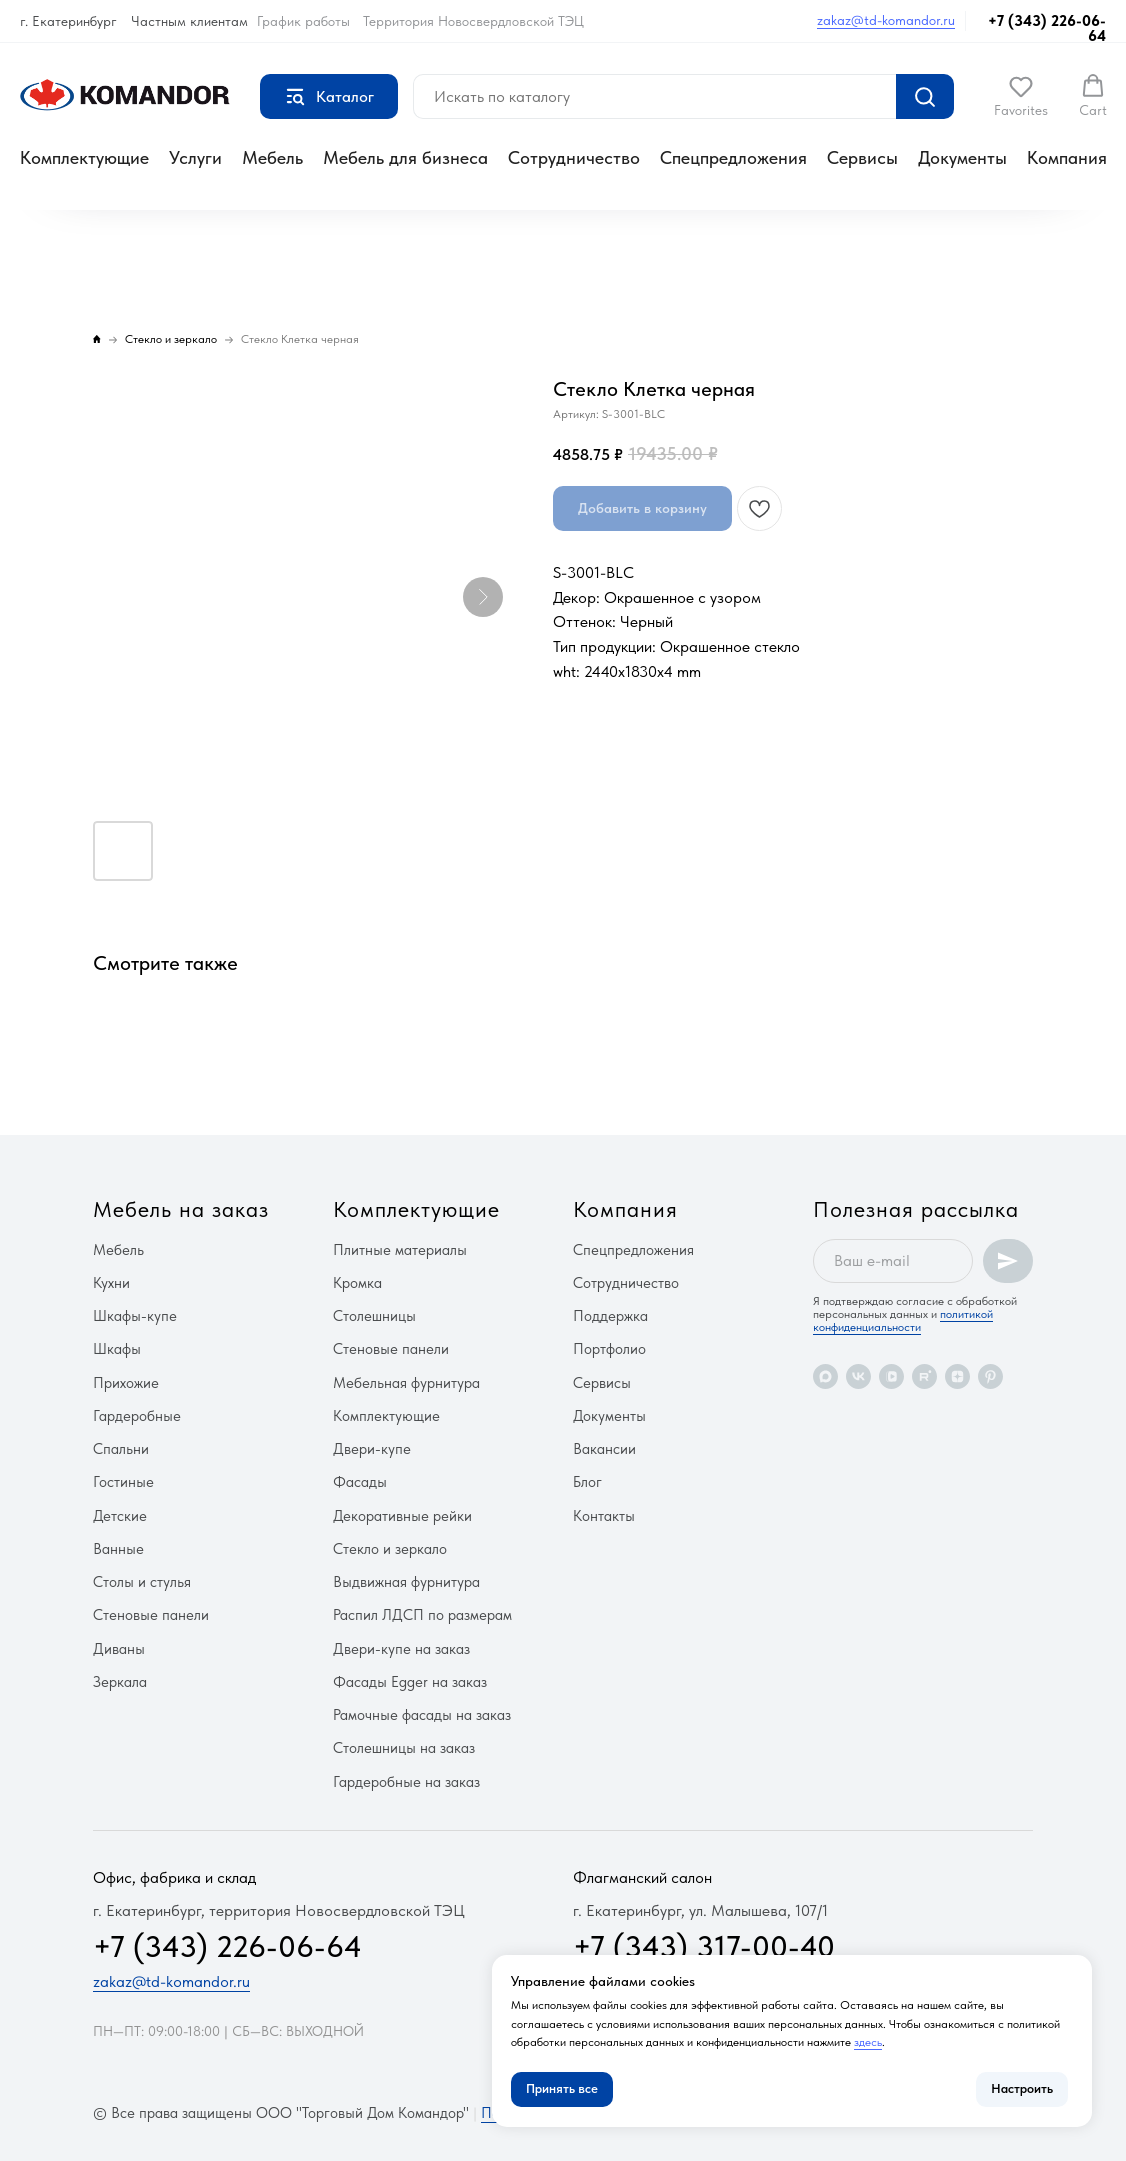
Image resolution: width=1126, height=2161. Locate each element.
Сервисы (862, 157)
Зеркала (120, 1682)
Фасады (360, 1482)
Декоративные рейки (402, 1516)
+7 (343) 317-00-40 (704, 1946)
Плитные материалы (400, 1250)
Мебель (272, 157)
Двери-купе (372, 1449)
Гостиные (123, 1482)
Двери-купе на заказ (401, 1649)
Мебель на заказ (181, 1209)
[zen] (957, 1376)
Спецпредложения (733, 157)
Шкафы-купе (135, 1316)
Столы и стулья (142, 1582)
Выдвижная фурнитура (406, 1582)
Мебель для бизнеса (405, 157)
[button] (1021, 96)
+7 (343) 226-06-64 (1047, 28)
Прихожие (126, 1383)
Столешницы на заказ (404, 1748)
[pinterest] (990, 1376)
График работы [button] (303, 21)
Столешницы (374, 1316)
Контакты (604, 1516)
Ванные (118, 1549)
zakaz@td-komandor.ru (886, 20)
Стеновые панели (151, 1615)
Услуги (195, 157)
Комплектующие (84, 157)
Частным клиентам (189, 21)
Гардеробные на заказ (406, 1782)
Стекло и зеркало (390, 1549)
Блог (587, 1482)
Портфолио (609, 1349)
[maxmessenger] (825, 1376)
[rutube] (924, 1376)
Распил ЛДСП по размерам (422, 1615)
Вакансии (604, 1449)
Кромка (357, 1283)
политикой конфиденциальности (903, 1320)
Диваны (119, 1649)
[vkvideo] (891, 1376)
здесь (868, 2042)
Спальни (121, 1449)
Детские (120, 1516)
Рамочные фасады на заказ (422, 1715)
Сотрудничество (574, 157)
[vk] (858, 1376)
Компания (1067, 157)
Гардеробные (137, 1416)
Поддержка (610, 1316)
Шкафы (117, 1349)
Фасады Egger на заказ (410, 1682)
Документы (962, 157)
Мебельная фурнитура (406, 1383)
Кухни (111, 1283)
